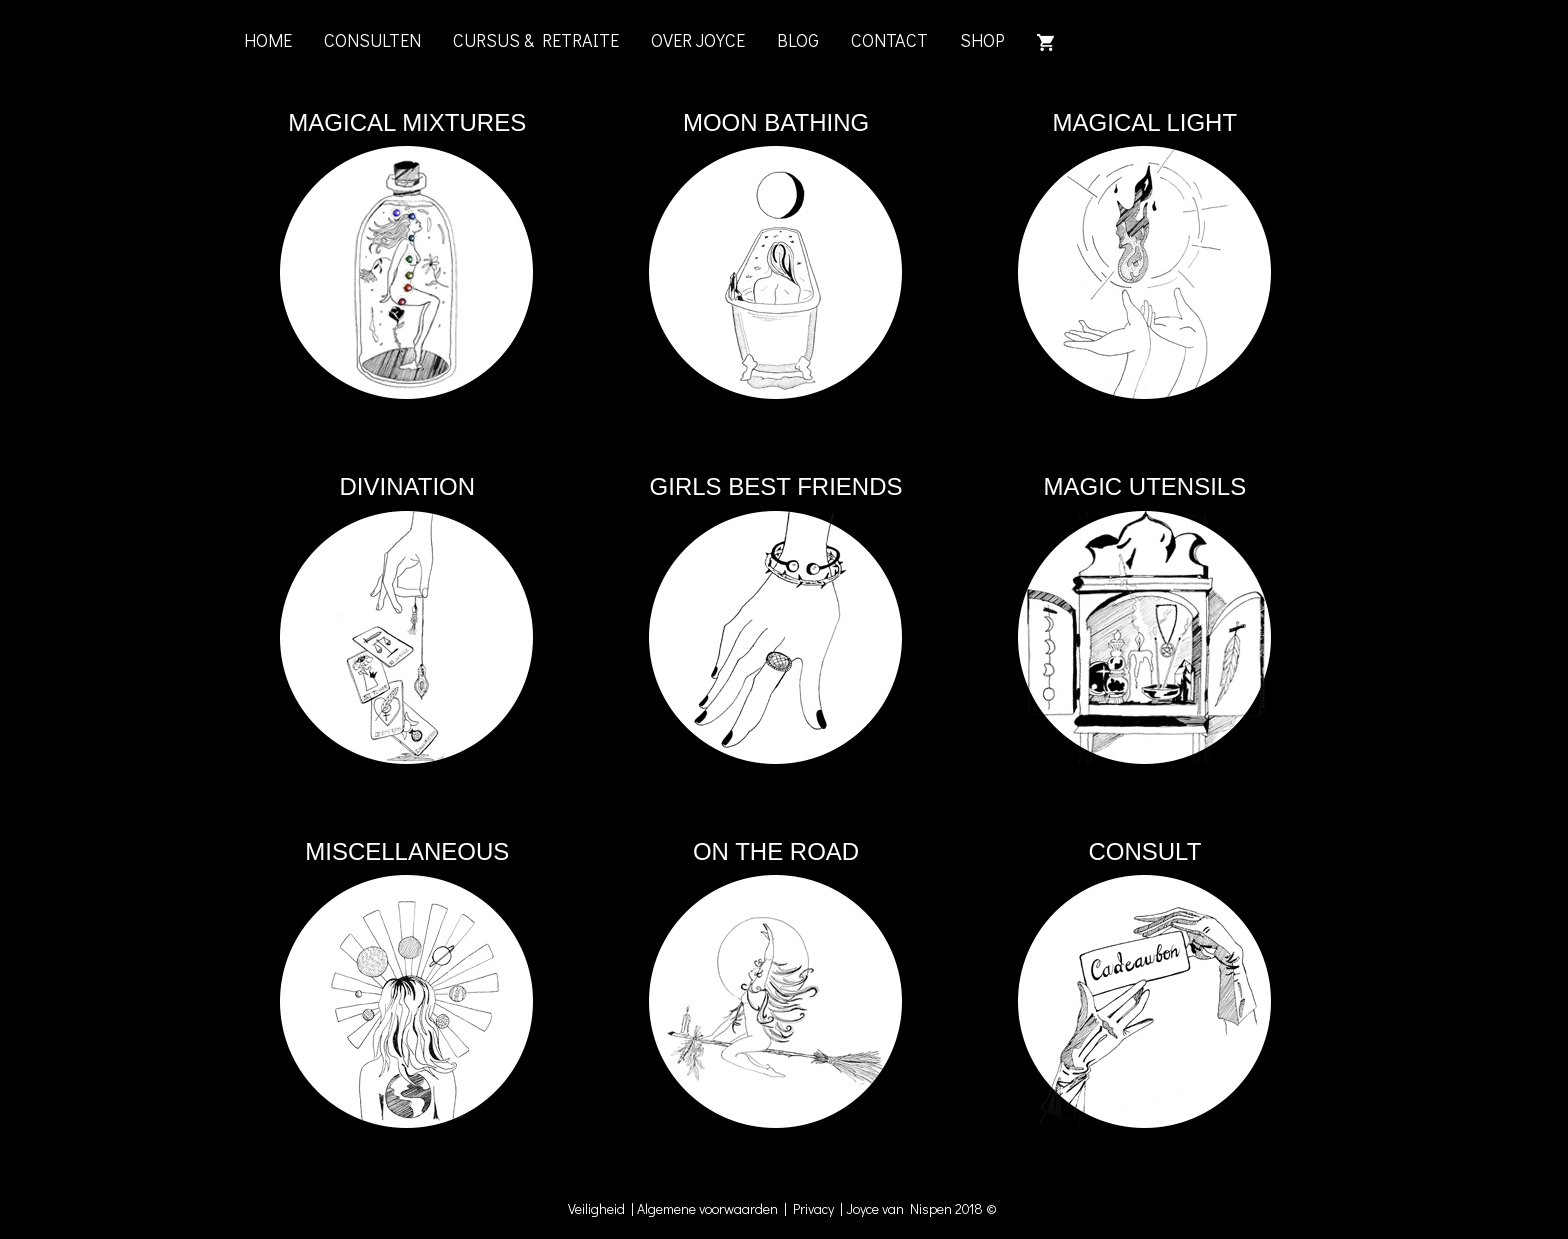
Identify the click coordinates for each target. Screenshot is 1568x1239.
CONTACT (889, 40)
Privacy (816, 1208)
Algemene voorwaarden (707, 1208)
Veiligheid (599, 1208)
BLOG (798, 40)
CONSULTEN (372, 40)
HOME (268, 40)
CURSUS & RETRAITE (536, 40)
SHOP (982, 40)
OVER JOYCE (698, 40)
